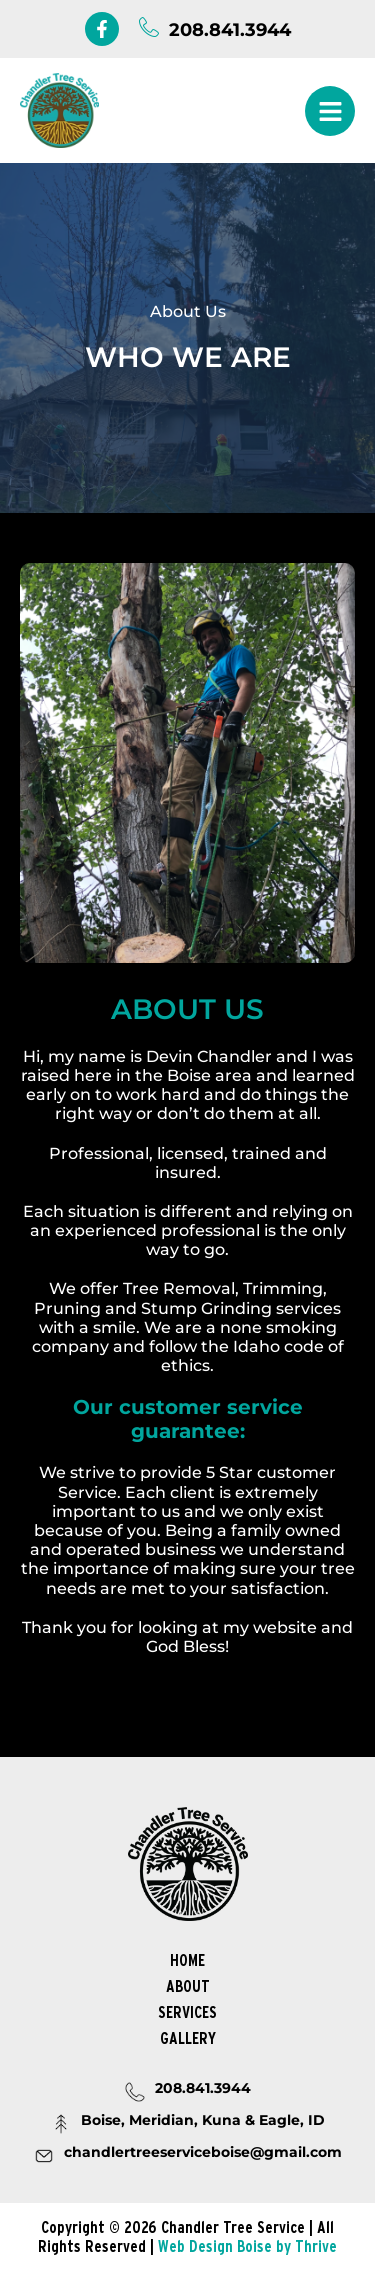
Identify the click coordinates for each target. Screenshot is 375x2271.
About (188, 1986)
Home (187, 1960)
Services (187, 2012)
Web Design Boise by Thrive (247, 2246)
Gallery (188, 2038)
